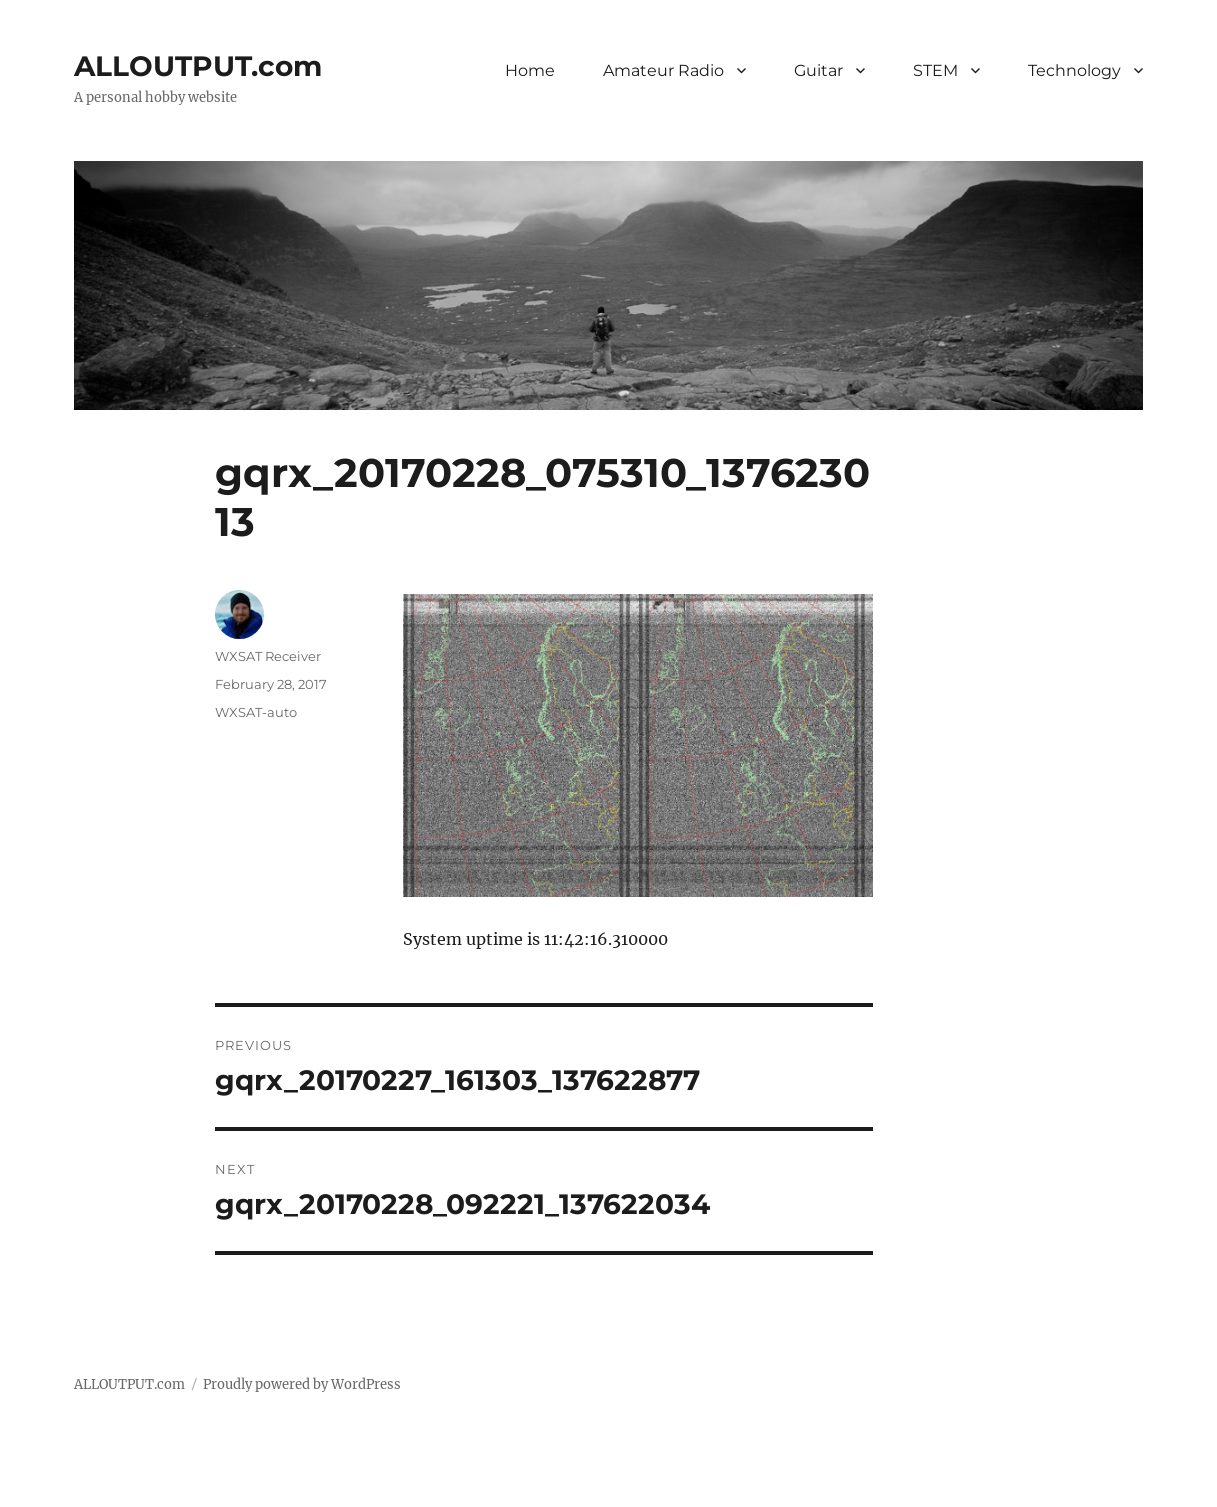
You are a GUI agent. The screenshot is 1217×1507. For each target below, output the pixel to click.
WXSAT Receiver (268, 656)
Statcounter (47, 1493)
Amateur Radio (663, 70)
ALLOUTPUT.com (198, 66)
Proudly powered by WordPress (302, 1384)
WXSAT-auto (256, 712)
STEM (935, 70)
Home (530, 70)
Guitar (818, 70)
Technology (1074, 70)
